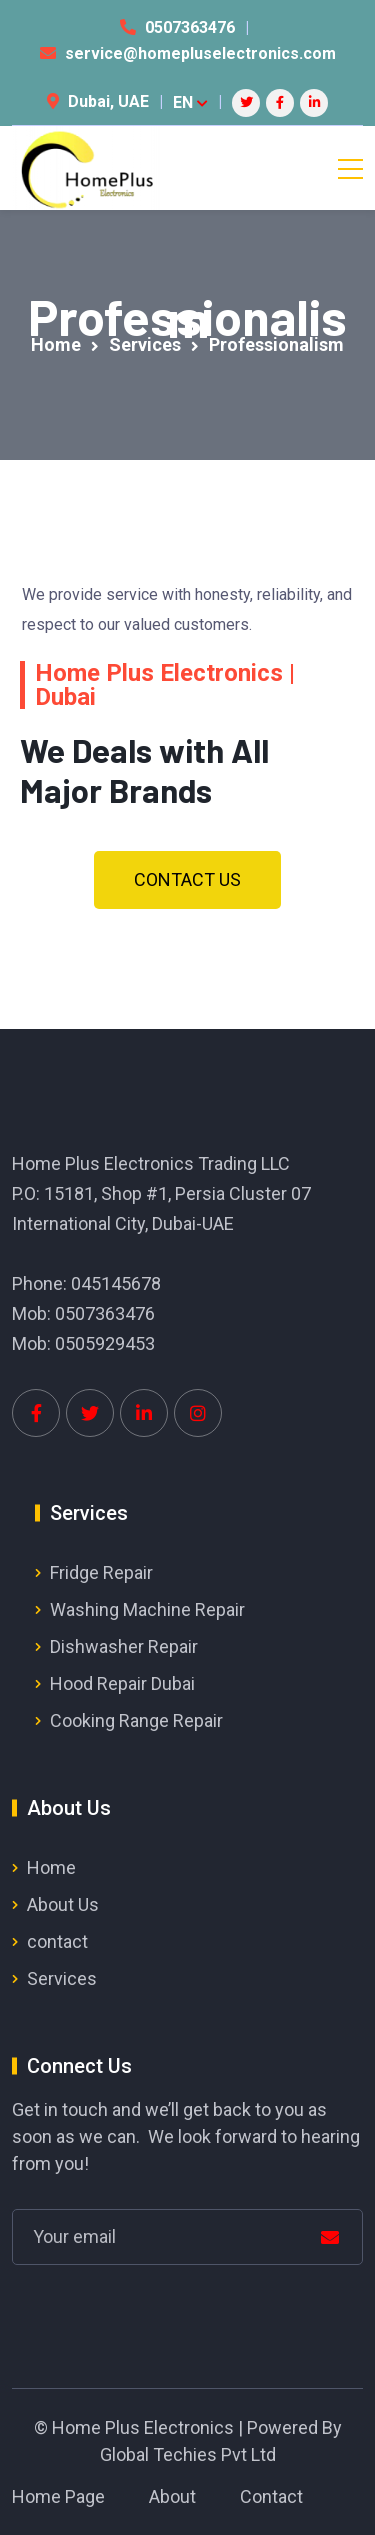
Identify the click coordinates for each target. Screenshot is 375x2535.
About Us (63, 1904)
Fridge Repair (101, 1572)
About (172, 2496)
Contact (271, 2496)
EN (190, 102)
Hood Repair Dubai (122, 1683)
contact (57, 1941)
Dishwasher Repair (124, 1646)
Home (51, 1867)
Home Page (58, 2496)
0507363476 (190, 27)
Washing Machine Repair (147, 1609)
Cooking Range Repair (136, 1720)
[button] (187, 880)
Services (62, 1978)
